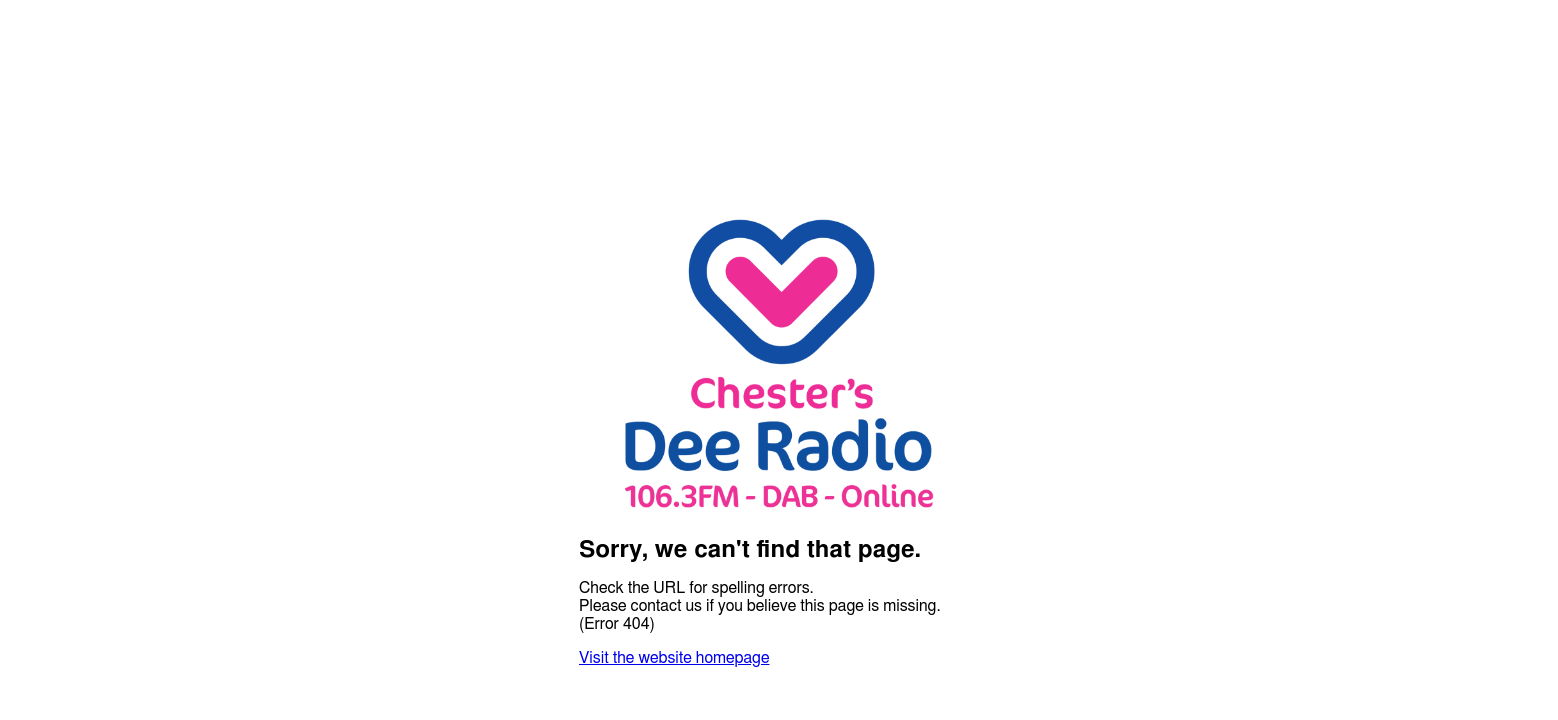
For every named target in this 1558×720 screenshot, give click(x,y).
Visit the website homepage (674, 658)
